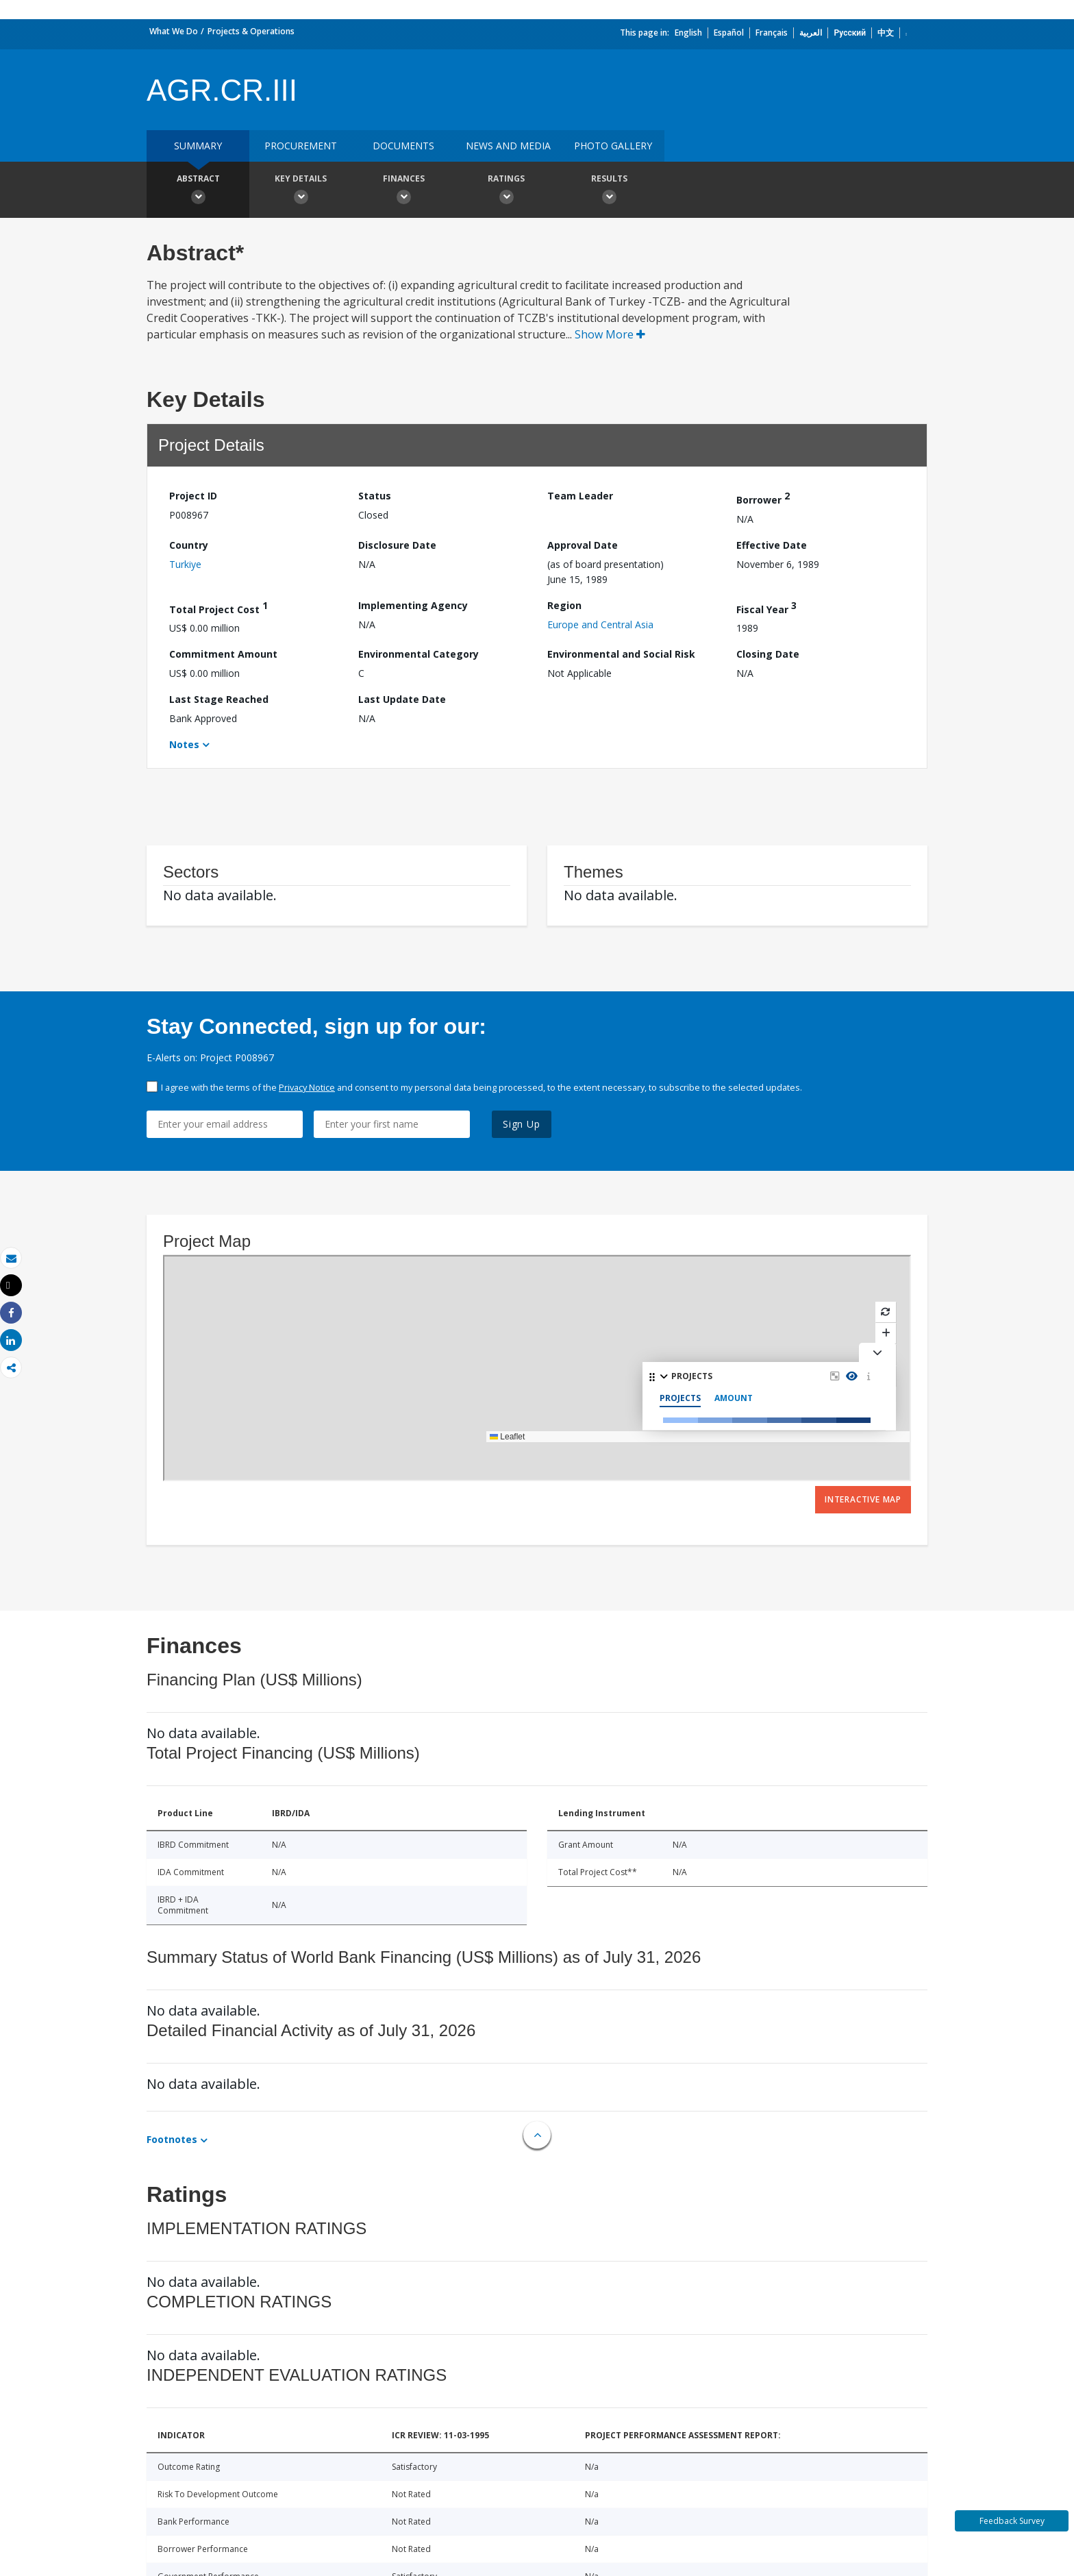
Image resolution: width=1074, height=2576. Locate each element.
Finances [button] (403, 191)
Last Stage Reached (218, 699)
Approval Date (582, 545)
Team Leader (580, 495)
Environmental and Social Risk (621, 653)
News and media (508, 145)
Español (729, 32)
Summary (198, 145)
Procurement (300, 145)
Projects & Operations (251, 31)
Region (564, 605)
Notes (184, 744)
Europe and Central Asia (600, 624)
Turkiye (185, 564)
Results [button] (609, 191)
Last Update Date (402, 699)
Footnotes (172, 2139)
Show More (610, 334)
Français (771, 32)
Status (374, 495)
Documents (403, 145)
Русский (850, 32)
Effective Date (771, 545)
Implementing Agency (413, 605)
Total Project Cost (218, 607)
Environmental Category (418, 653)
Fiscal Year (766, 607)
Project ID (193, 495)
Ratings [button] (506, 191)
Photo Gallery (613, 145)
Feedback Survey (1012, 2521)
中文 (885, 32)
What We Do (173, 31)
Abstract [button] (198, 191)
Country (188, 545)
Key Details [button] (300, 191)
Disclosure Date (397, 545)
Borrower (763, 497)
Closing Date (767, 653)
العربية (810, 32)
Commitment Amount (223, 653)
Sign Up (521, 1123)
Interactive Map (863, 1499)
